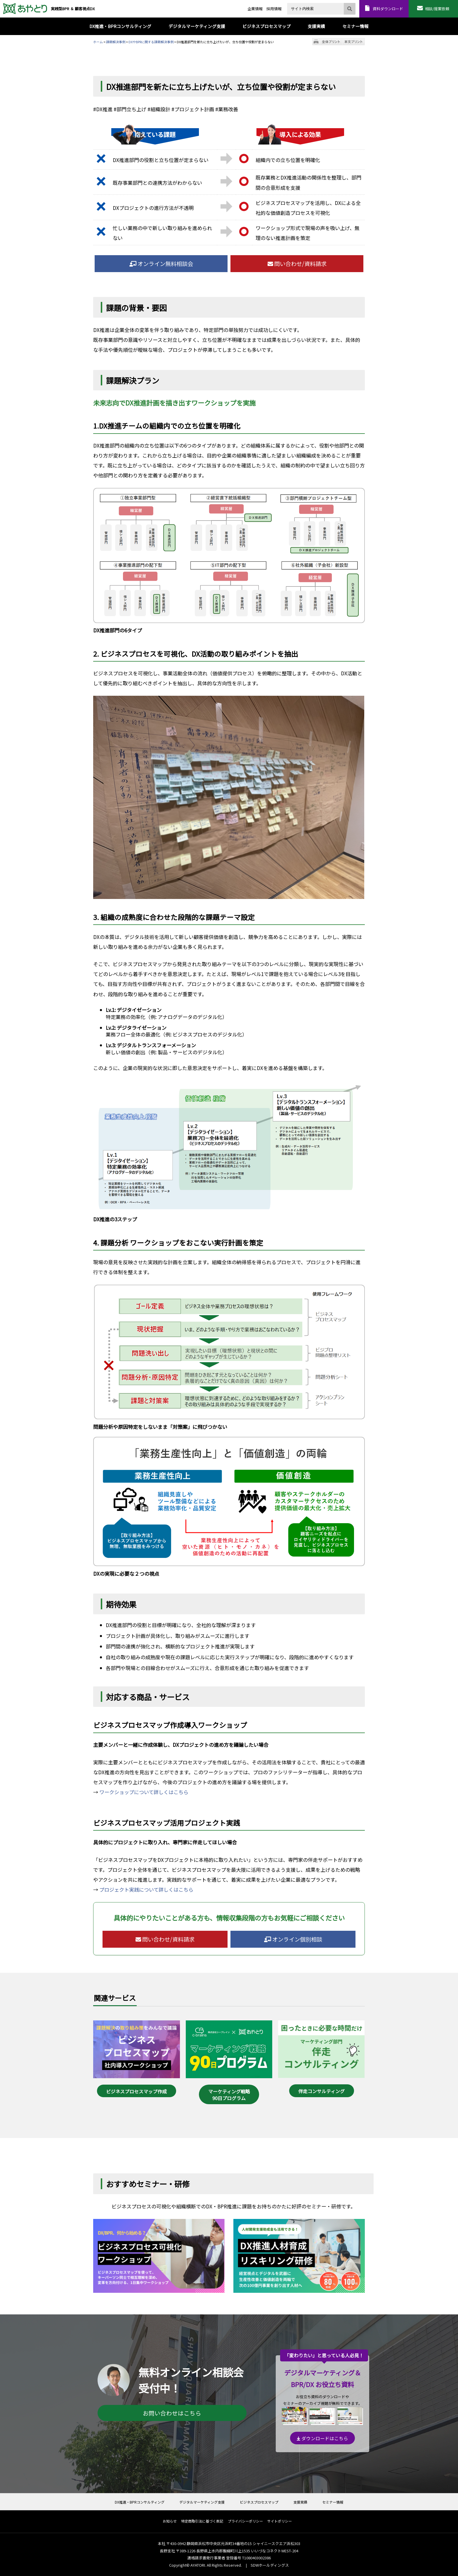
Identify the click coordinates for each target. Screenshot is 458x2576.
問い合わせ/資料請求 (297, 264)
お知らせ (170, 2521)
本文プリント (353, 41)
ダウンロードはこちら (322, 2438)
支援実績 (300, 2502)
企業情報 (255, 8)
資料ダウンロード (388, 8)
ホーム (98, 41)
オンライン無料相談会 (161, 264)
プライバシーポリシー (245, 2521)
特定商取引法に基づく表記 (202, 2521)
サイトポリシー (279, 2521)
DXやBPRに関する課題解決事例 (151, 41)
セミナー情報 (332, 2502)
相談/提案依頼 (437, 8)
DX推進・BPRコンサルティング (139, 2502)
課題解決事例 (115, 41)
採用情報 (274, 8)
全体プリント (331, 41)
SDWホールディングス (270, 2565)
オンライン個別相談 (293, 1939)
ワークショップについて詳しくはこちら (143, 1792)
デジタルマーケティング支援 (202, 2502)
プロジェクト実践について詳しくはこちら (146, 1889)
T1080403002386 (256, 2558)
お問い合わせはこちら (172, 2413)
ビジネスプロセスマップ (259, 2502)
